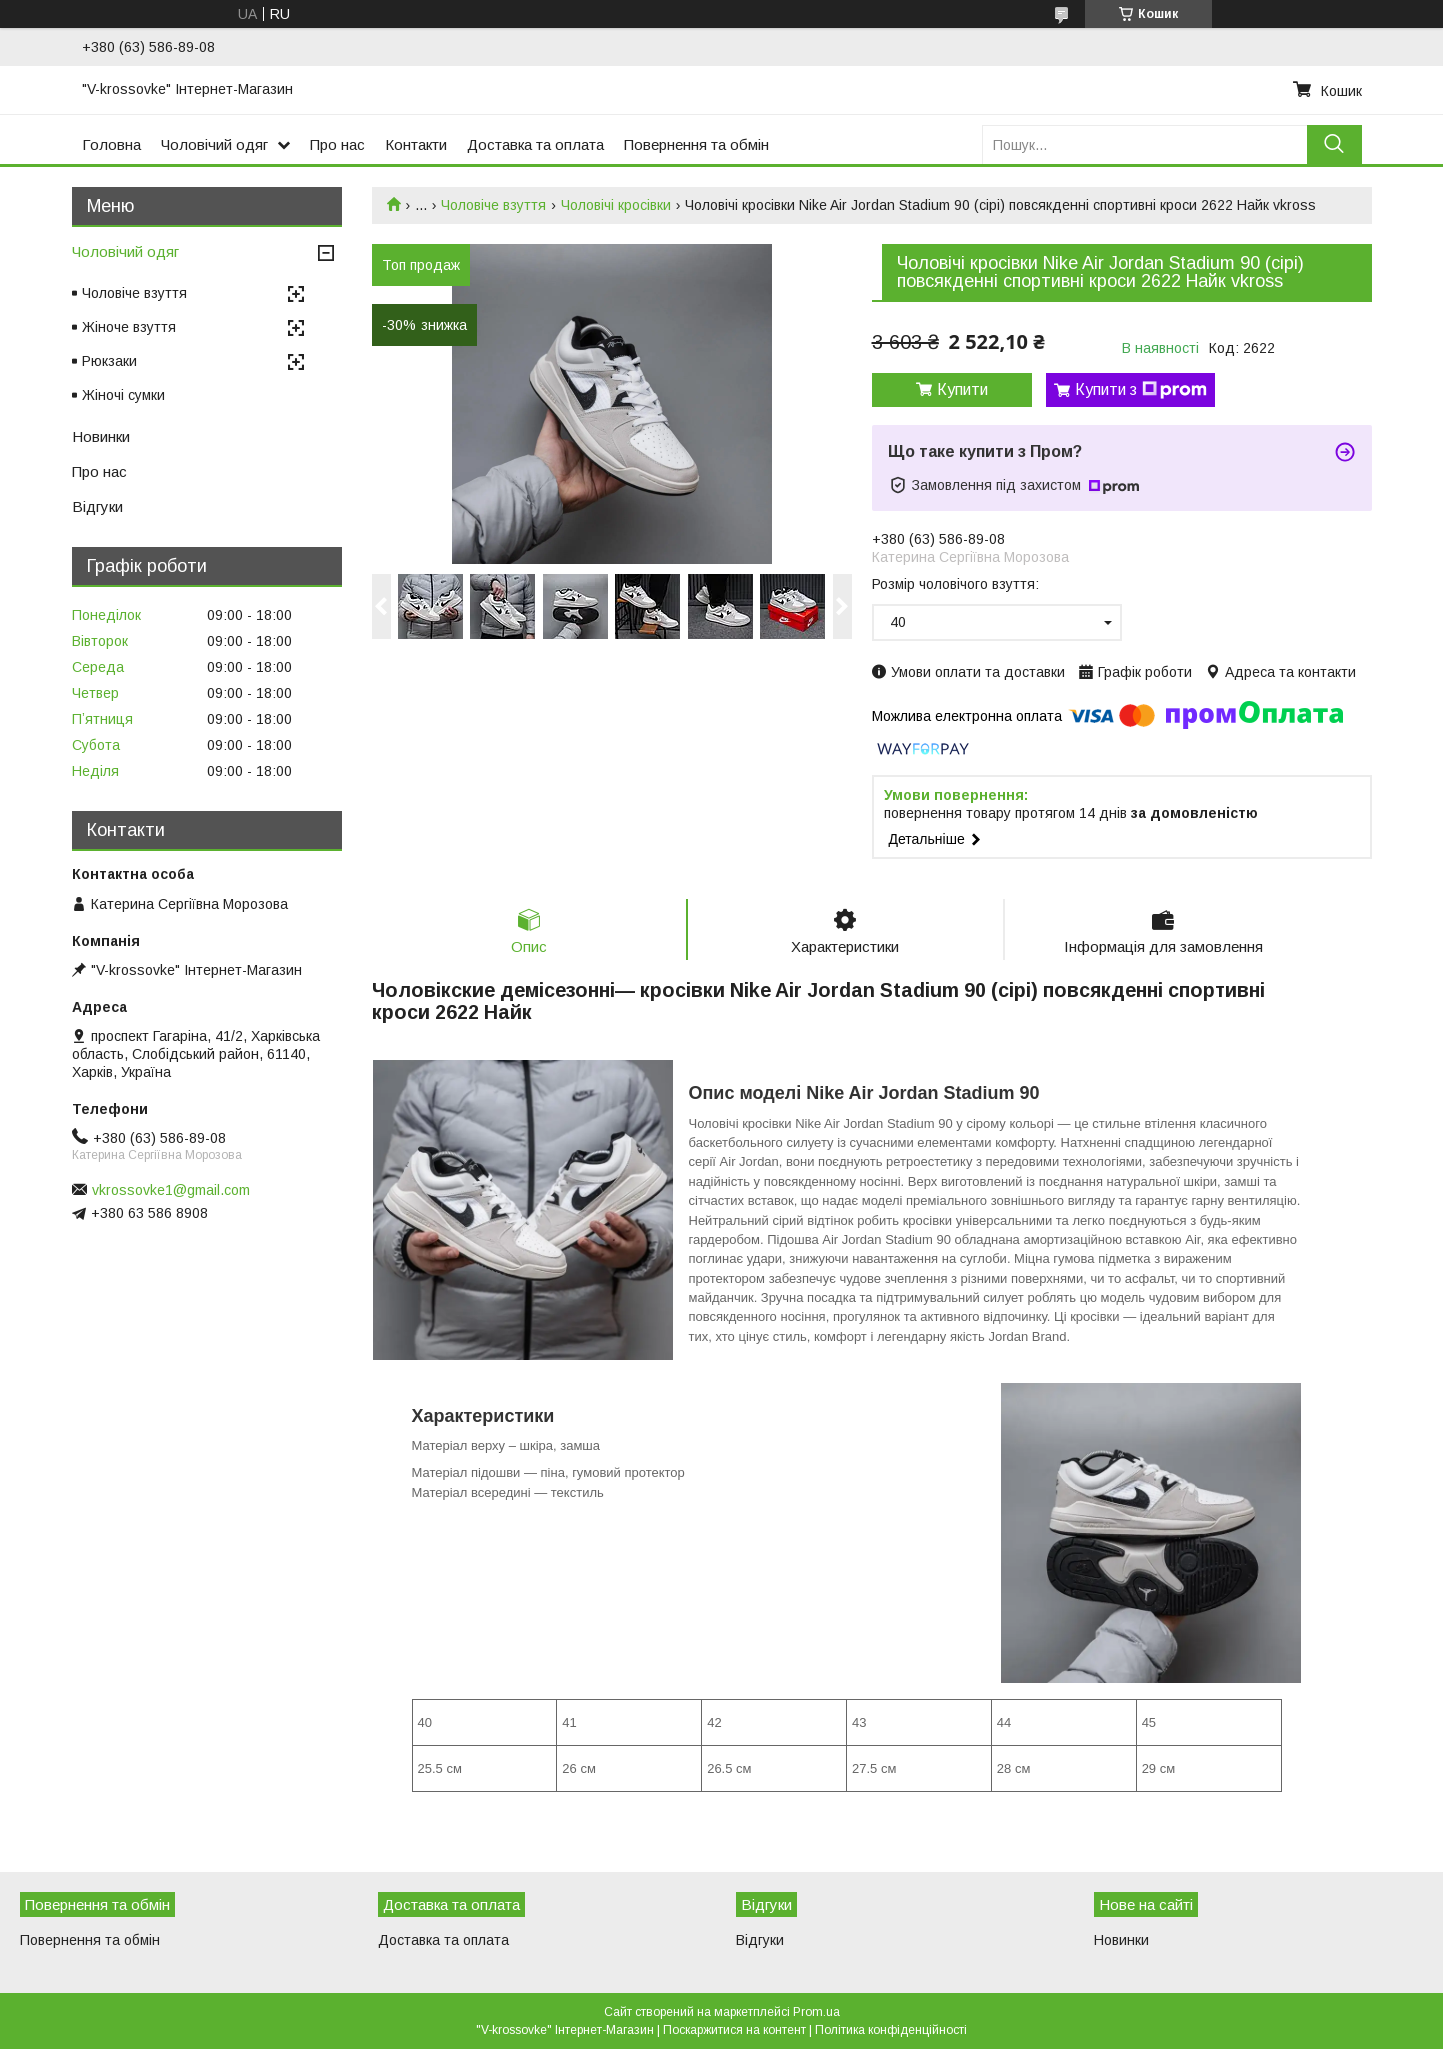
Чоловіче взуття (493, 205)
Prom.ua (816, 2012)
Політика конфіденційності (891, 2030)
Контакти (416, 144)
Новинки (101, 436)
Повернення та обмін (696, 144)
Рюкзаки (109, 361)
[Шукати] (1334, 144)
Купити (962, 389)
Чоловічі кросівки (616, 205)
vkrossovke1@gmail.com (171, 1190)
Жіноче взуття (129, 327)
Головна (111, 144)
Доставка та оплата (535, 144)
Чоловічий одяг (214, 144)
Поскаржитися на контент (734, 2030)
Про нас (337, 144)
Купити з (1141, 390)
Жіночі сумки (123, 395)
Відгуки (97, 506)
